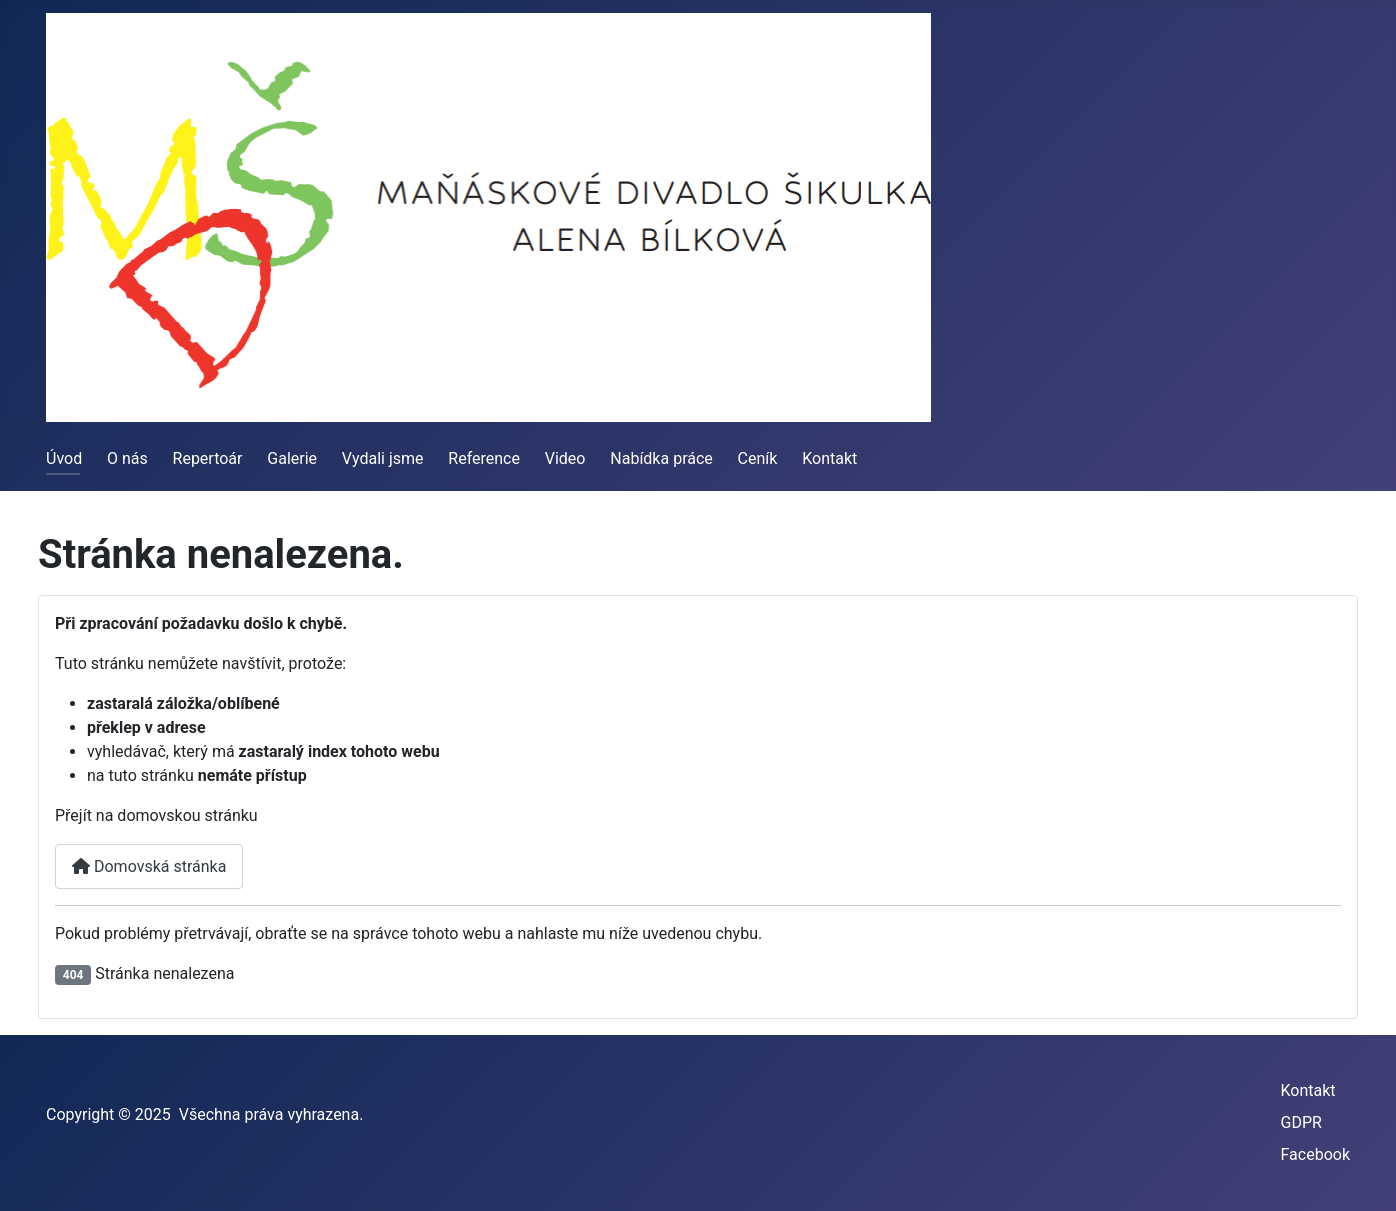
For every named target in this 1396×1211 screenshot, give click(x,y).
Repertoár (208, 458)
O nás (127, 458)
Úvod (64, 458)
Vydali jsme (383, 458)
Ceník (758, 458)
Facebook (1315, 1154)
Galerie (292, 458)
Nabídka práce (661, 458)
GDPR (1301, 1122)
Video (565, 458)
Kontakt (829, 458)
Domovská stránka (149, 866)
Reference (484, 458)
